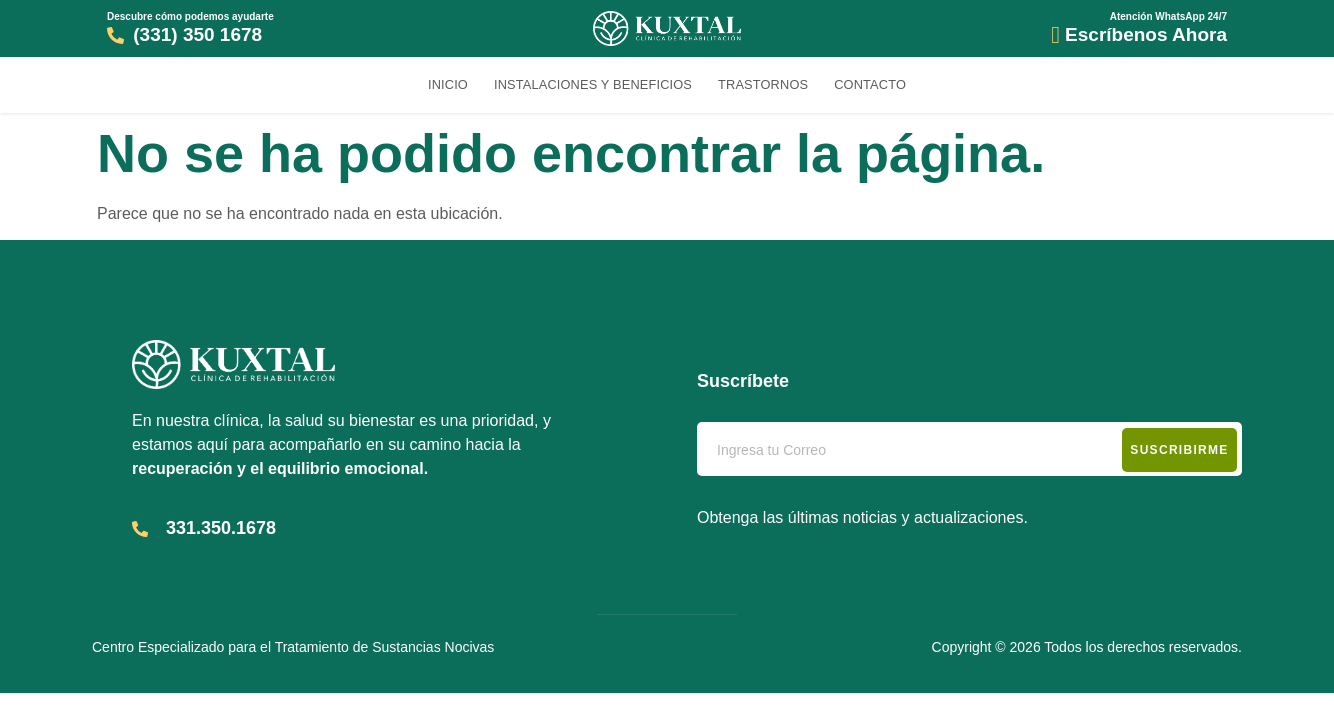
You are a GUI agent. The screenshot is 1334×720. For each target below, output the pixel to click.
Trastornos (763, 84)
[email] (969, 449)
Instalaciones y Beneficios (593, 84)
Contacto (870, 84)
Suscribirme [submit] (1179, 450)
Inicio (448, 84)
